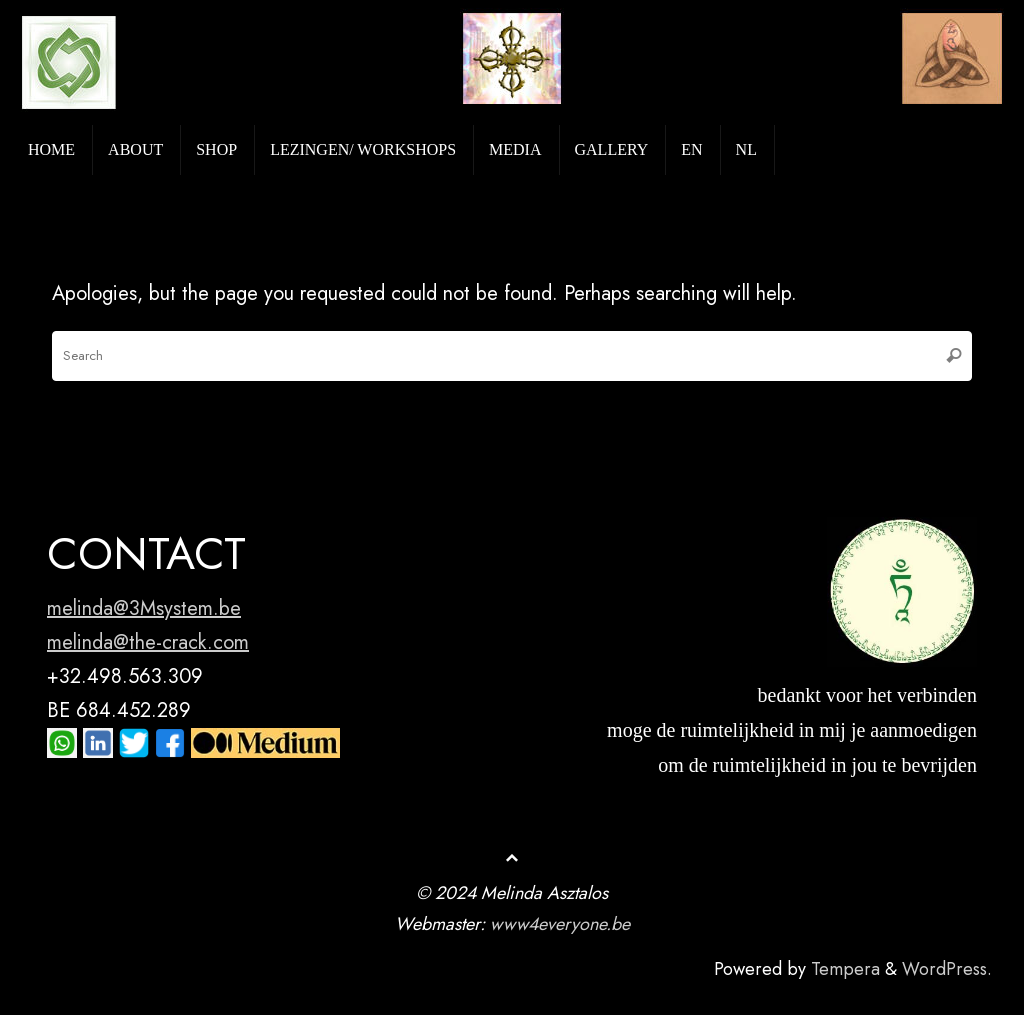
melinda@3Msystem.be (144, 608)
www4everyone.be (560, 924)
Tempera (845, 969)
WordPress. (947, 969)
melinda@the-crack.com (148, 642)
